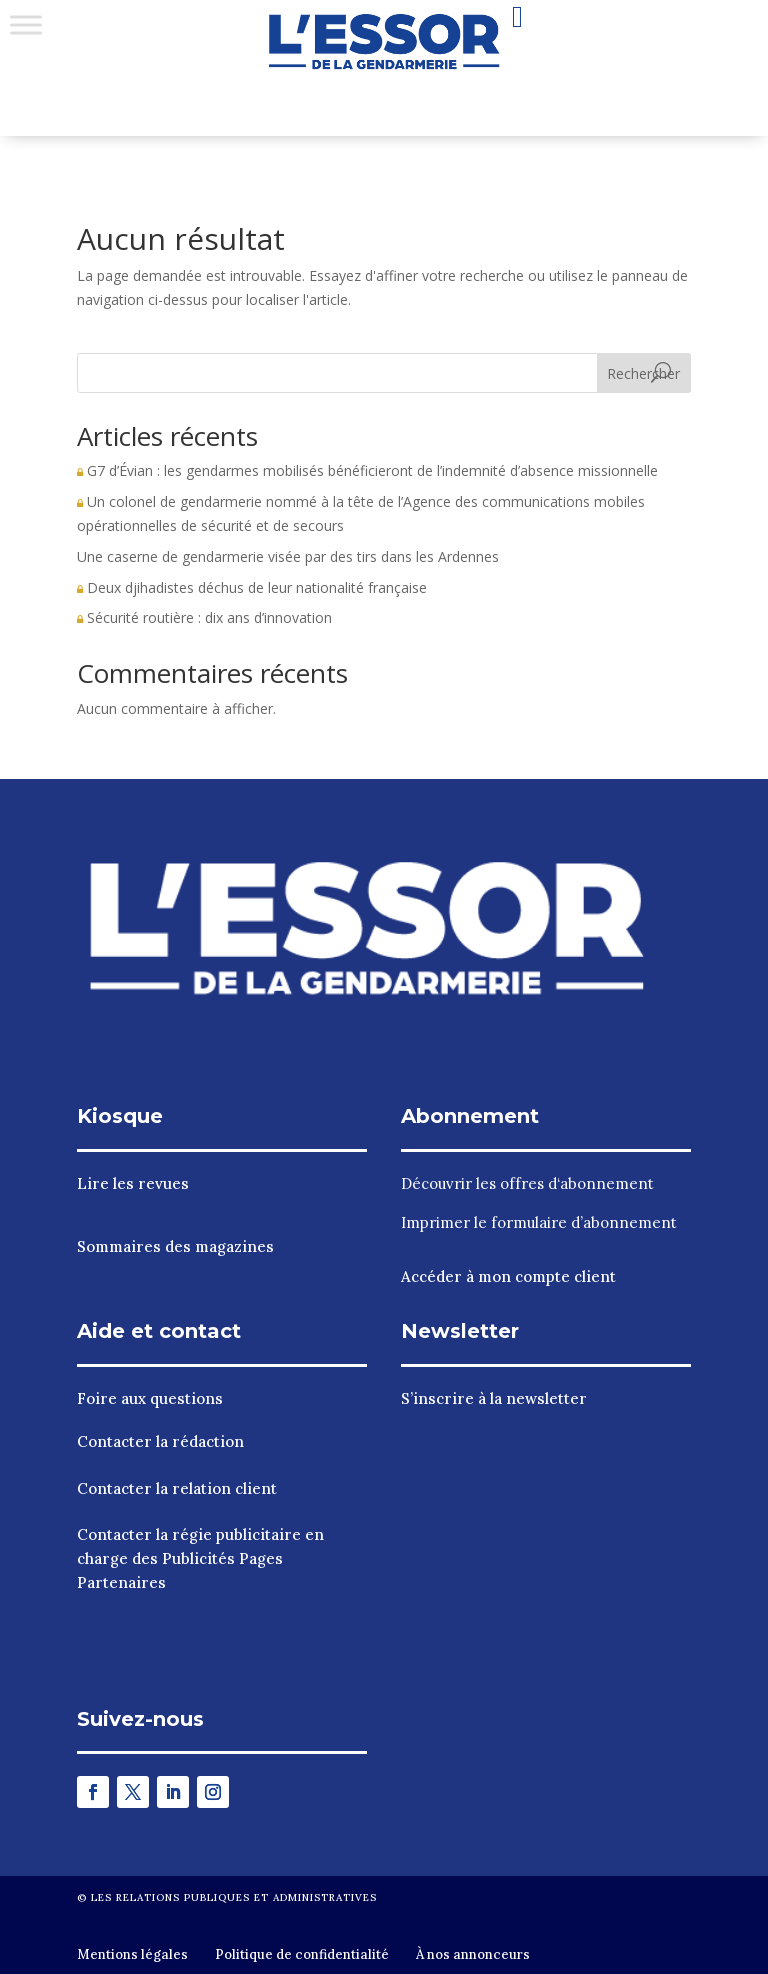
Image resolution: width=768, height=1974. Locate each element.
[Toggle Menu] (26, 24)
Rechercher (643, 373)
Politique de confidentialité (302, 1954)
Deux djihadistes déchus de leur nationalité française (252, 587)
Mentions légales (132, 1954)
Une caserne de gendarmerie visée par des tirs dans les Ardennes (288, 556)
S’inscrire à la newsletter (494, 1398)
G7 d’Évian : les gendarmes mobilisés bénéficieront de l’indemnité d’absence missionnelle (367, 470)
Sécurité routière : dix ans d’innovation (204, 617)
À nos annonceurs (473, 1954)
